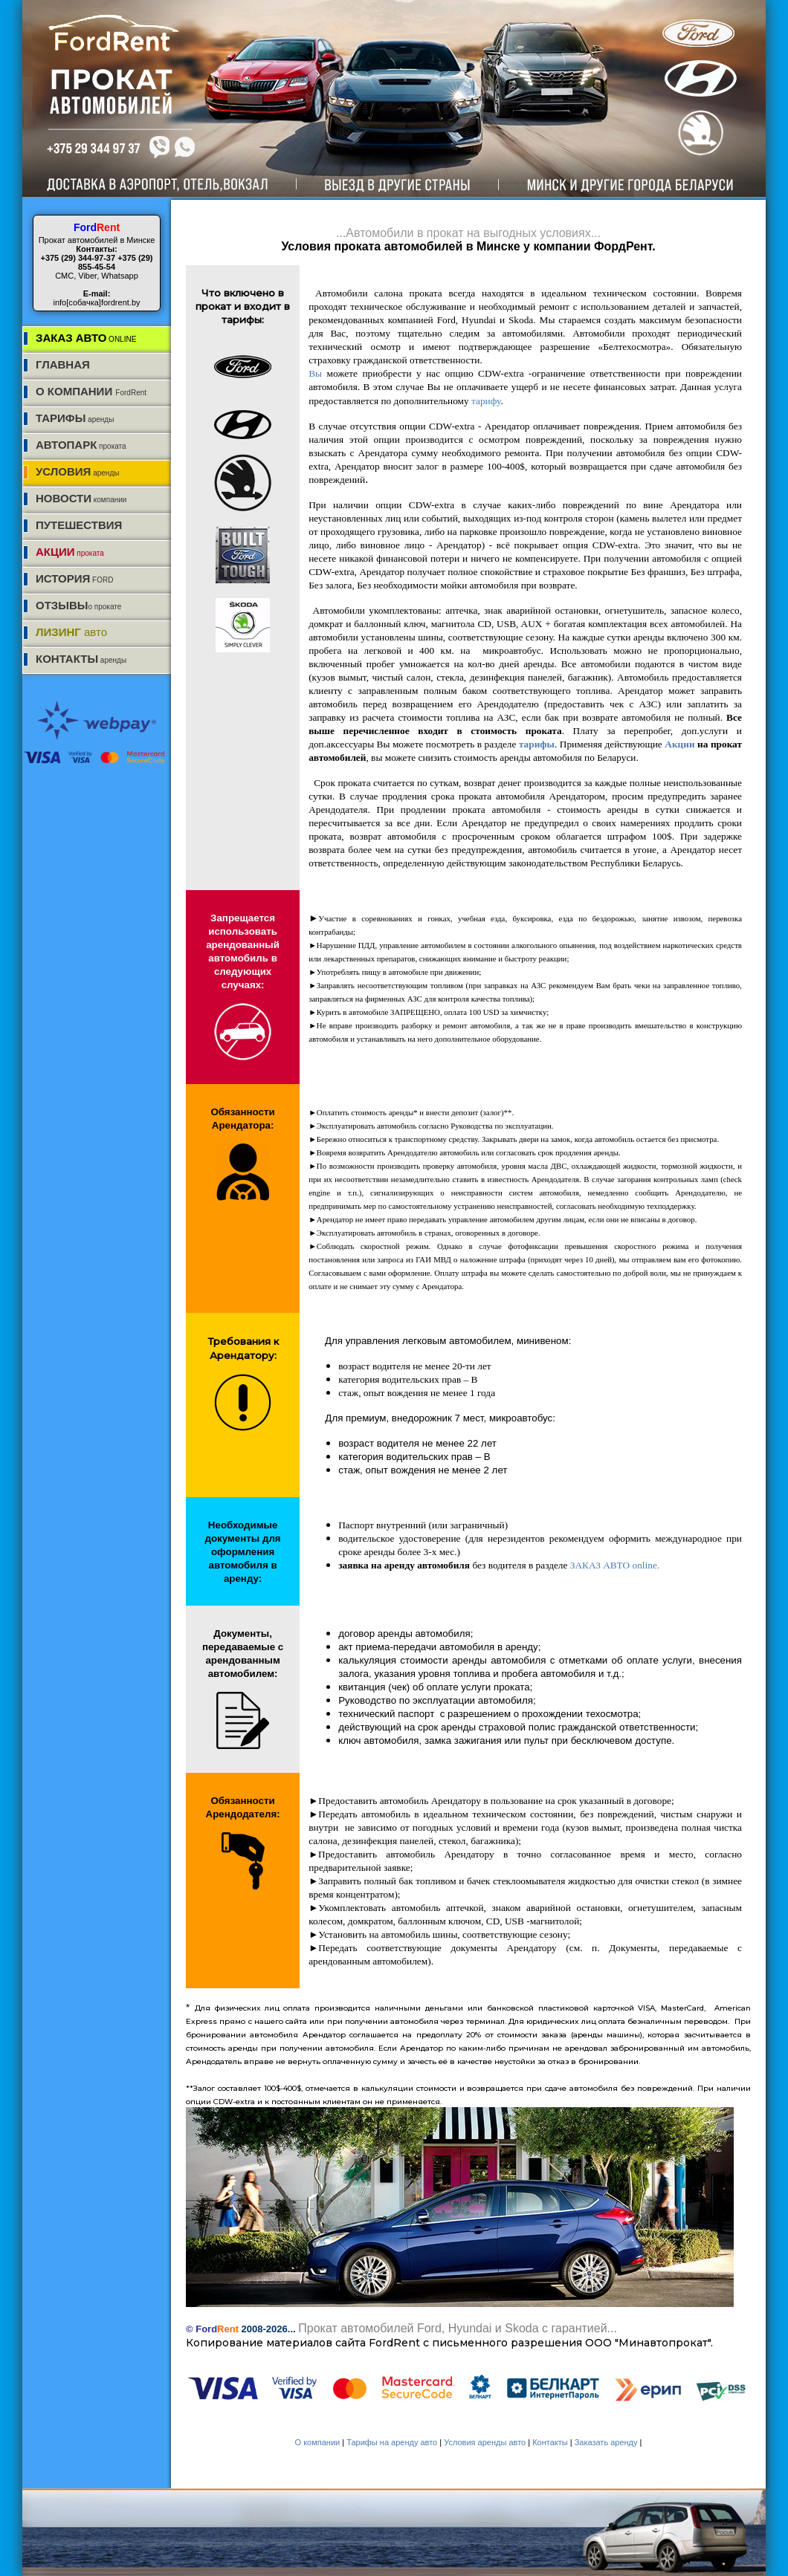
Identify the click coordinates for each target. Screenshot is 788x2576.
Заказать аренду (607, 2442)
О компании (319, 2442)
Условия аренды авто (486, 2442)
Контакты (551, 2442)
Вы (317, 373)
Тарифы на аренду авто (392, 2442)
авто (71, 632)
